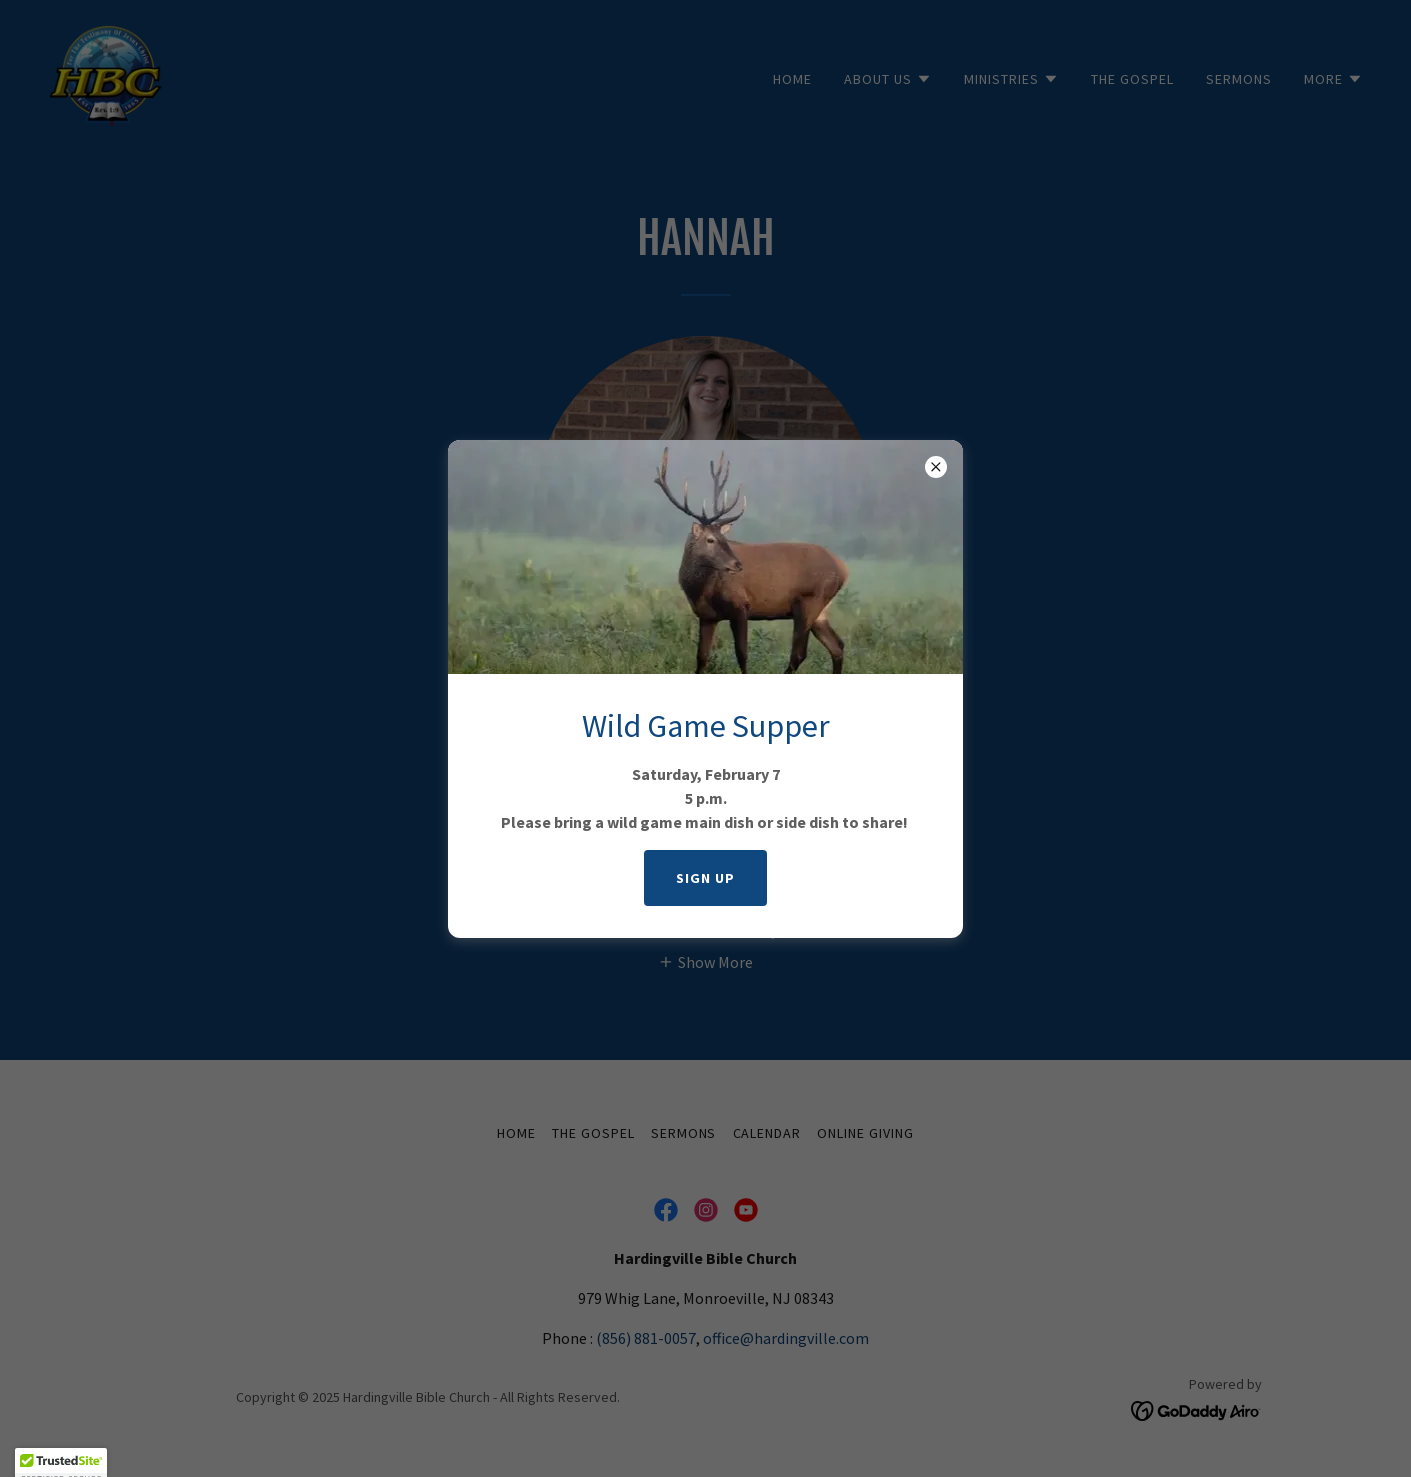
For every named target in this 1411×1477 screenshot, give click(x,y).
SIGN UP (705, 878)
